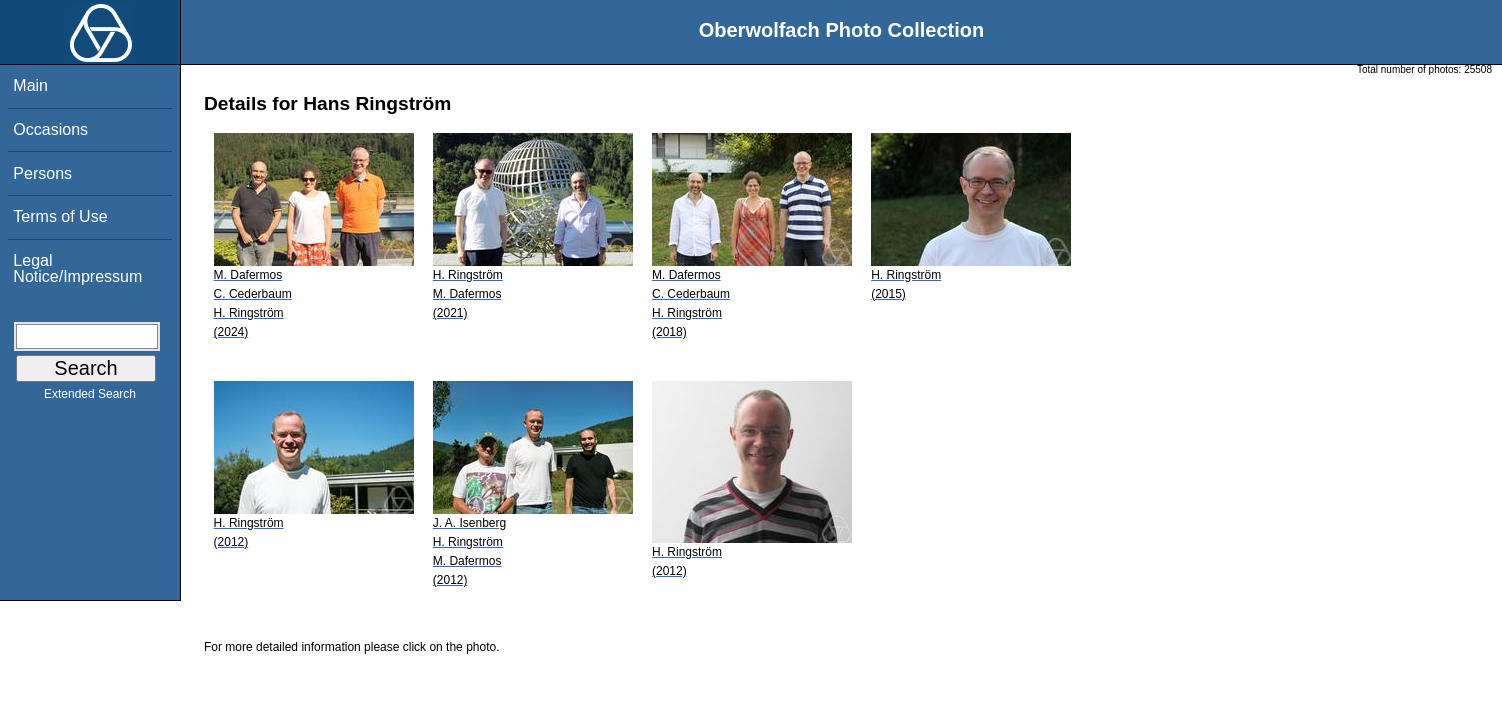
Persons (42, 173)
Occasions (50, 129)
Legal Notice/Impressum (77, 268)
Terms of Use (60, 216)
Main (30, 85)
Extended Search (90, 398)
